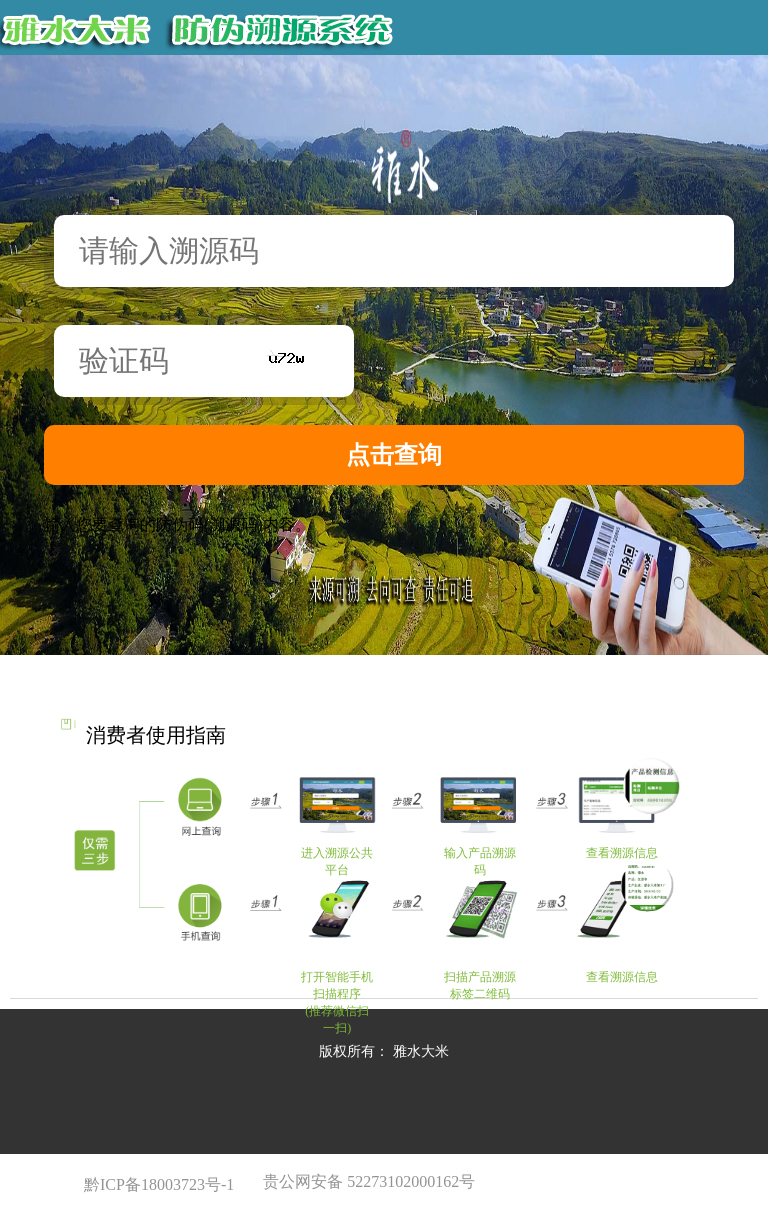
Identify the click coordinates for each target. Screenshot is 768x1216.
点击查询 (394, 455)
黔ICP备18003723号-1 (161, 1184)
